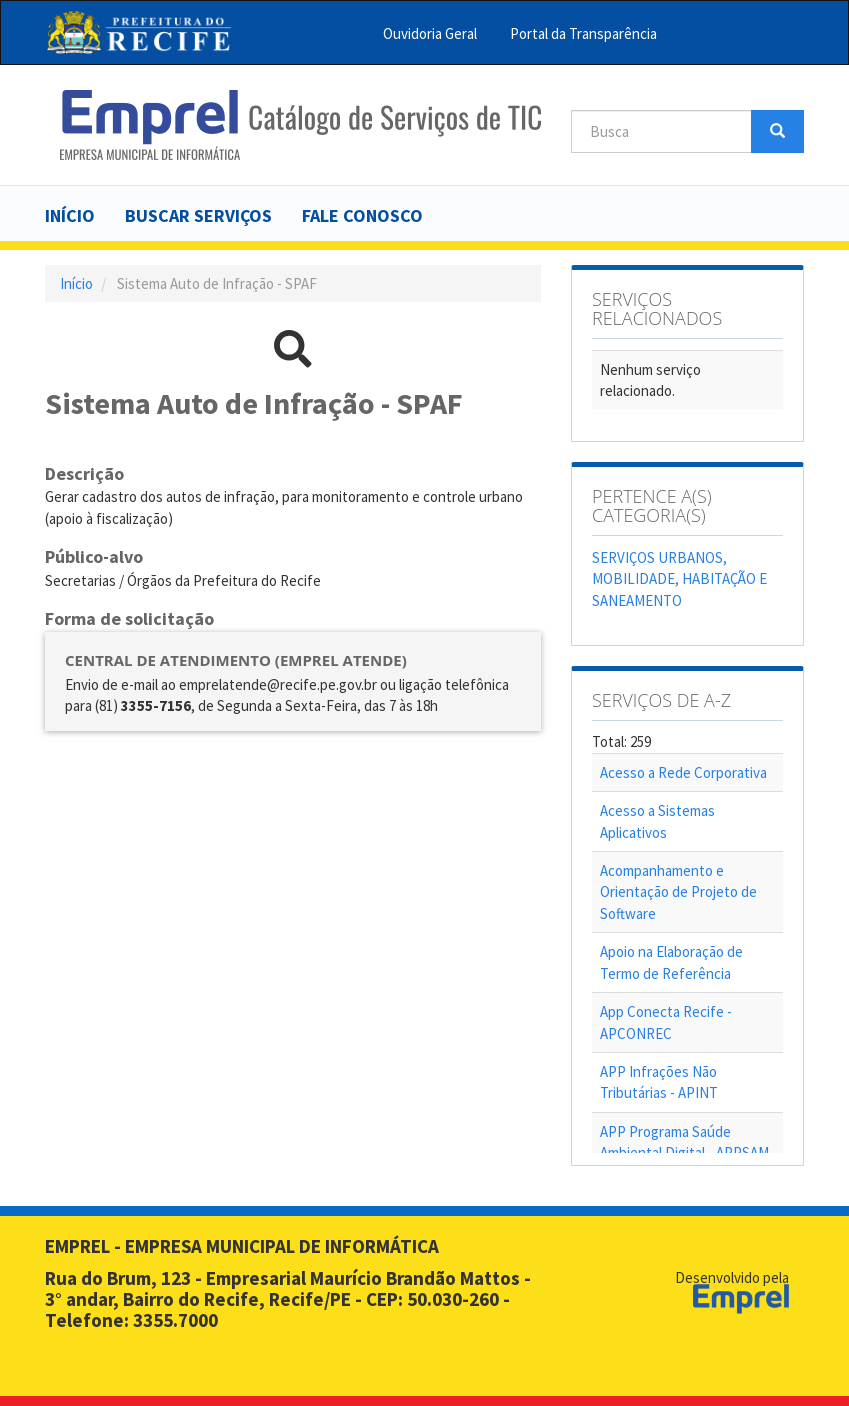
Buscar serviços (198, 215)
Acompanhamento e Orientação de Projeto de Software (678, 892)
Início (70, 215)
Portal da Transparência (583, 33)
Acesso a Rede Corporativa (683, 772)
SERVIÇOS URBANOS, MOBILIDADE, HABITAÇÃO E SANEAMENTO (679, 579)
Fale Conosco (362, 215)
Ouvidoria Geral (430, 33)
